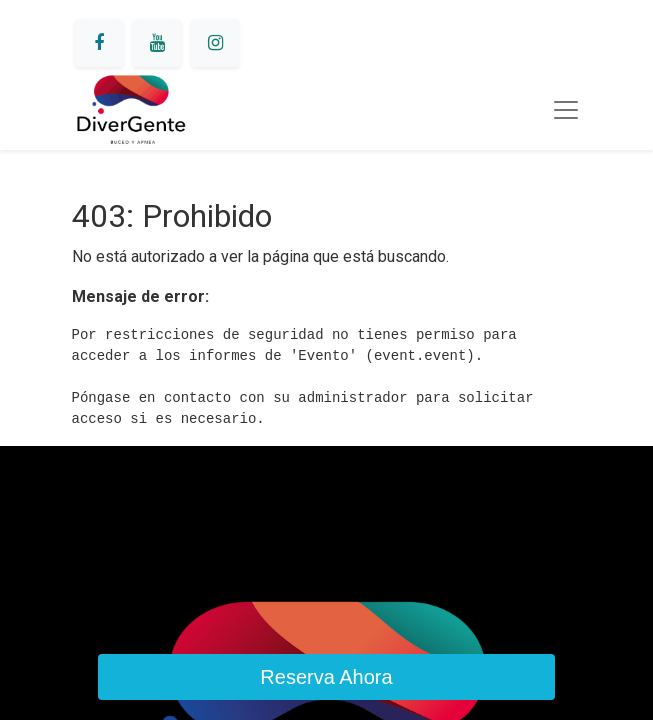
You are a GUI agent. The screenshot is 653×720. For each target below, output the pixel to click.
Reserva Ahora (326, 677)
